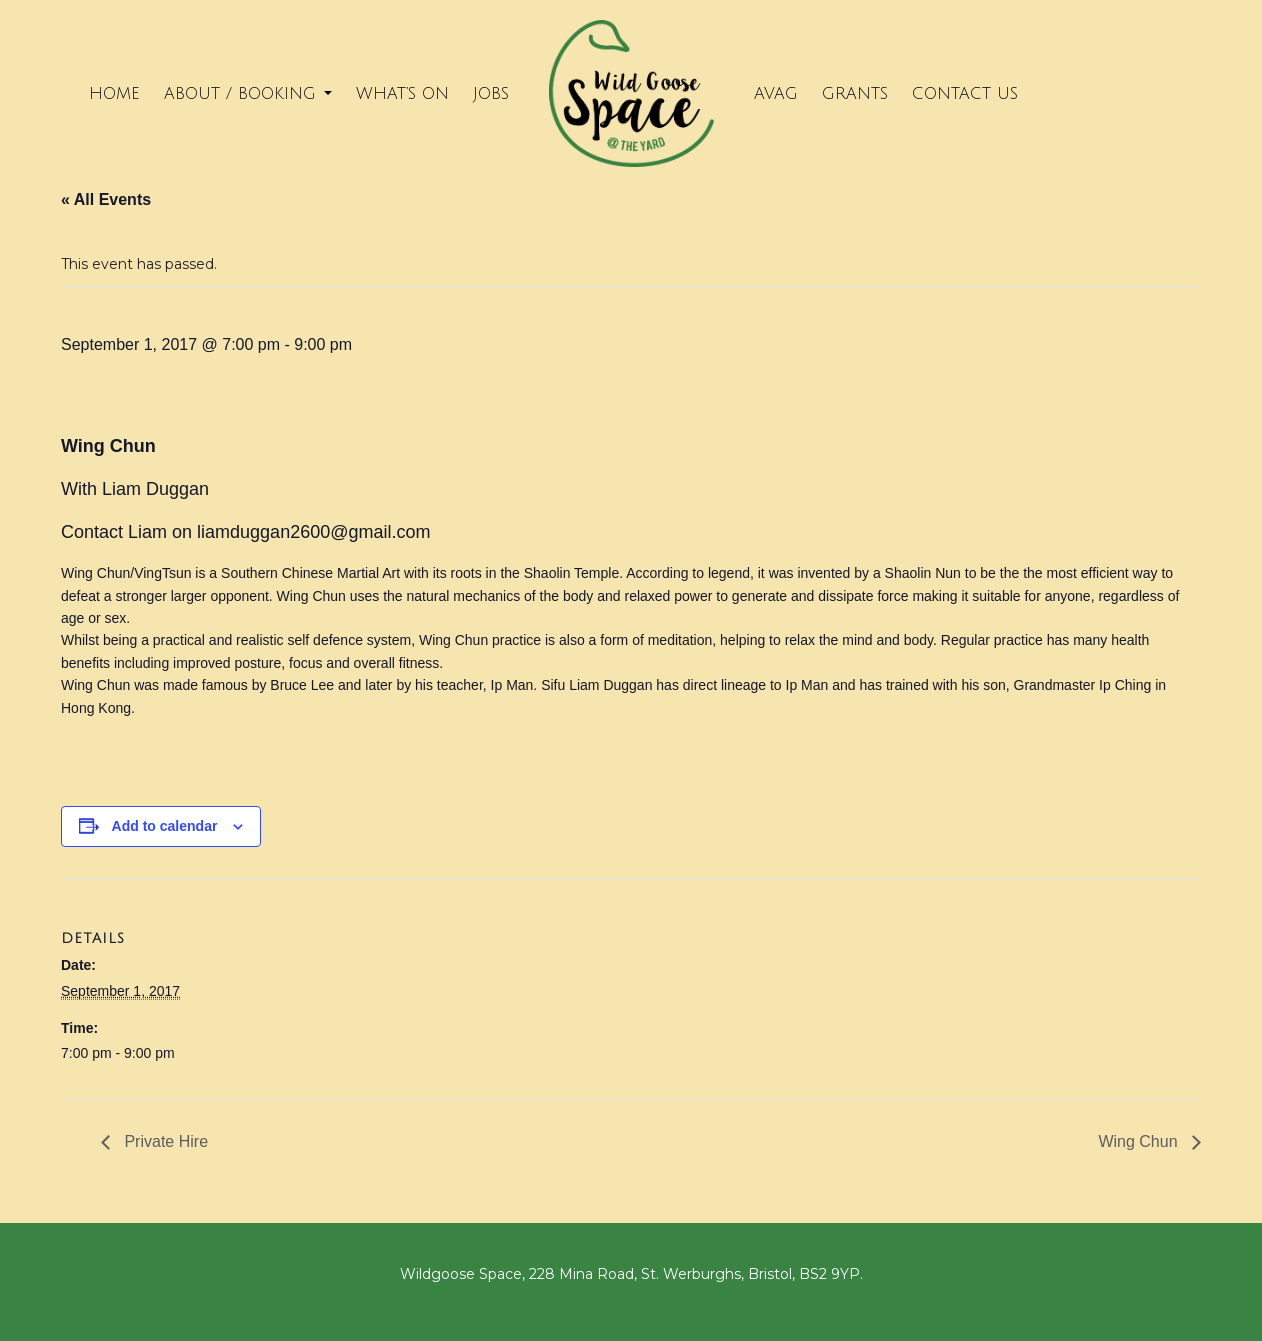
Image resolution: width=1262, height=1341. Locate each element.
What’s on (402, 94)
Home (114, 94)
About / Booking (248, 94)
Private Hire (164, 1141)
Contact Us (965, 94)
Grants (855, 94)
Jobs (491, 94)
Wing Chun (1140, 1141)
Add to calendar (165, 826)
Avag (776, 94)
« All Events (106, 199)
